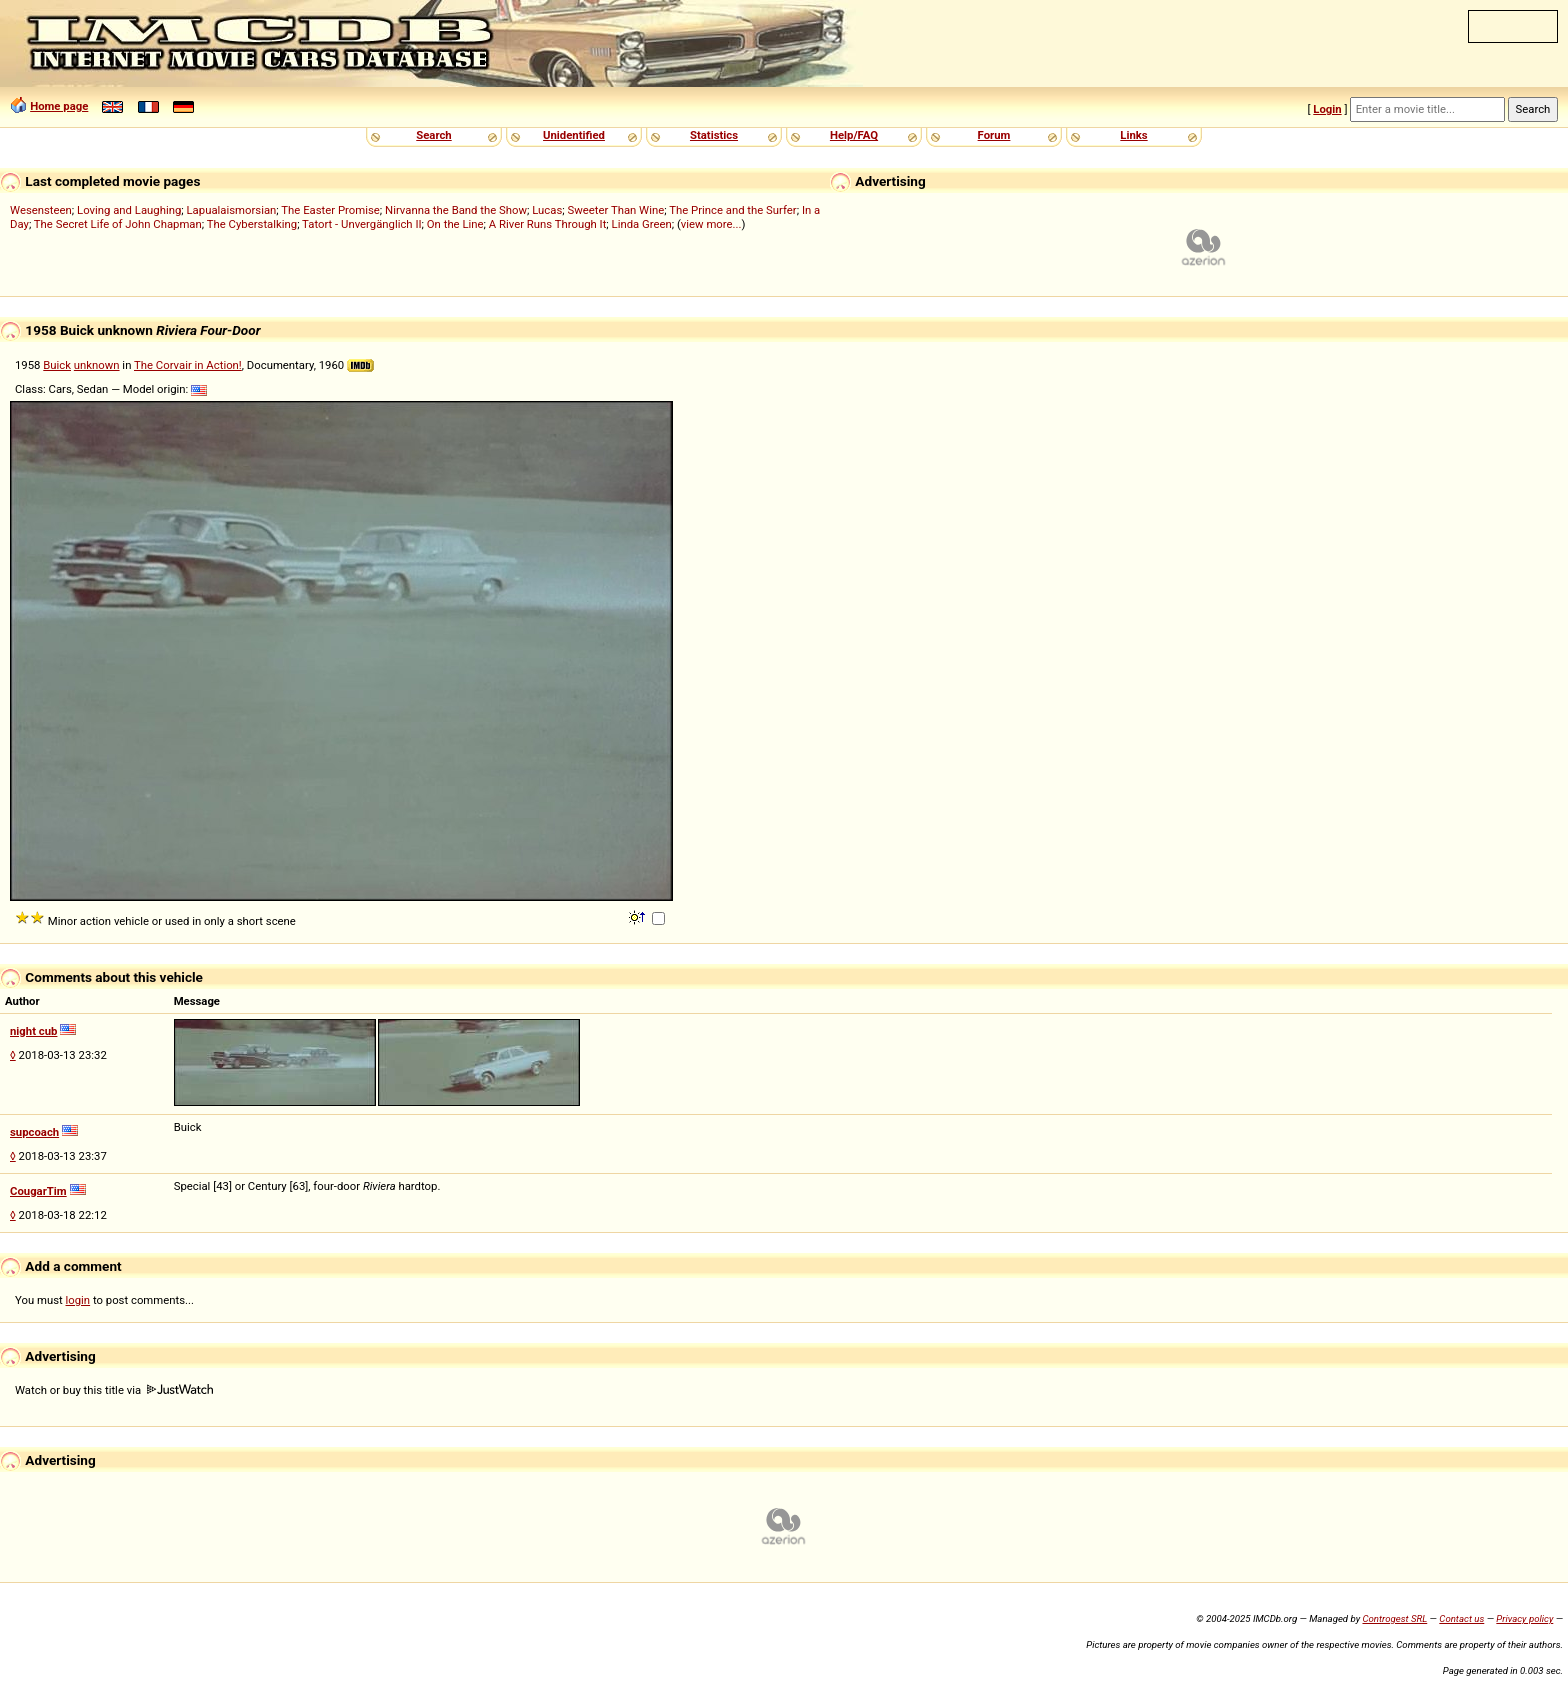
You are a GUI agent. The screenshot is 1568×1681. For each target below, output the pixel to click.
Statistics (714, 135)
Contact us (1461, 1618)
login (78, 1300)
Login (1327, 109)
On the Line (455, 224)
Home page (59, 106)
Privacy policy (1524, 1618)
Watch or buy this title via (114, 1390)
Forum (994, 135)
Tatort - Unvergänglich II (361, 224)
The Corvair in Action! (188, 365)
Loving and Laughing (129, 210)
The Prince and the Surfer (732, 210)
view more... (711, 224)
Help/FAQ (854, 135)
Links (1133, 135)
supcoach (34, 1132)
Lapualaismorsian (232, 210)
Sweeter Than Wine (616, 210)
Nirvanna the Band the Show (456, 210)
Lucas (547, 210)
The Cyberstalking (252, 224)
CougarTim (38, 1191)
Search (433, 135)
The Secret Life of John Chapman (118, 224)
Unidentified (574, 135)
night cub (33, 1031)
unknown (97, 365)
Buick (57, 365)
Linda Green (642, 224)
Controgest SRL (1394, 1618)
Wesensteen (41, 210)
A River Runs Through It (548, 224)
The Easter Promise (330, 210)
